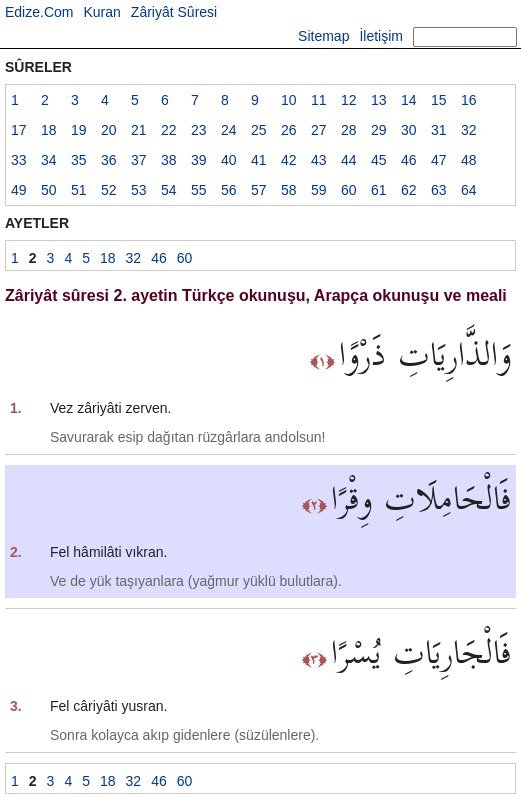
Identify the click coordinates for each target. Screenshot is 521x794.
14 (409, 100)
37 (139, 160)
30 (409, 130)
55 (199, 190)
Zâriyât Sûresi (174, 12)
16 (469, 100)
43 (319, 160)
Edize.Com (39, 12)
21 (139, 130)
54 (169, 190)
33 (19, 160)
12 (349, 100)
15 (439, 100)
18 (49, 130)
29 (379, 130)
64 (469, 190)
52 (109, 190)
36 (109, 160)
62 (409, 190)
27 (319, 130)
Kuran (101, 12)
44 (349, 160)
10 (289, 100)
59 (319, 190)
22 (169, 130)
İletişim (381, 36)
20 (109, 130)
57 (259, 190)
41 (259, 160)
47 (439, 160)
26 (289, 130)
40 (229, 160)
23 (199, 130)
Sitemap (323, 36)
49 (19, 190)
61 (379, 190)
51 (79, 190)
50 (49, 190)
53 (139, 190)
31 (439, 130)
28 (349, 130)
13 (379, 100)
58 (289, 190)
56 (229, 190)
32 (469, 130)
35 (79, 160)
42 (289, 160)
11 (319, 100)
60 (349, 190)
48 (469, 160)
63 (439, 190)
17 (19, 130)
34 (49, 160)
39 (199, 160)
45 (379, 160)
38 (169, 160)
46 (409, 160)
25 (259, 130)
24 (229, 130)
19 (79, 130)
